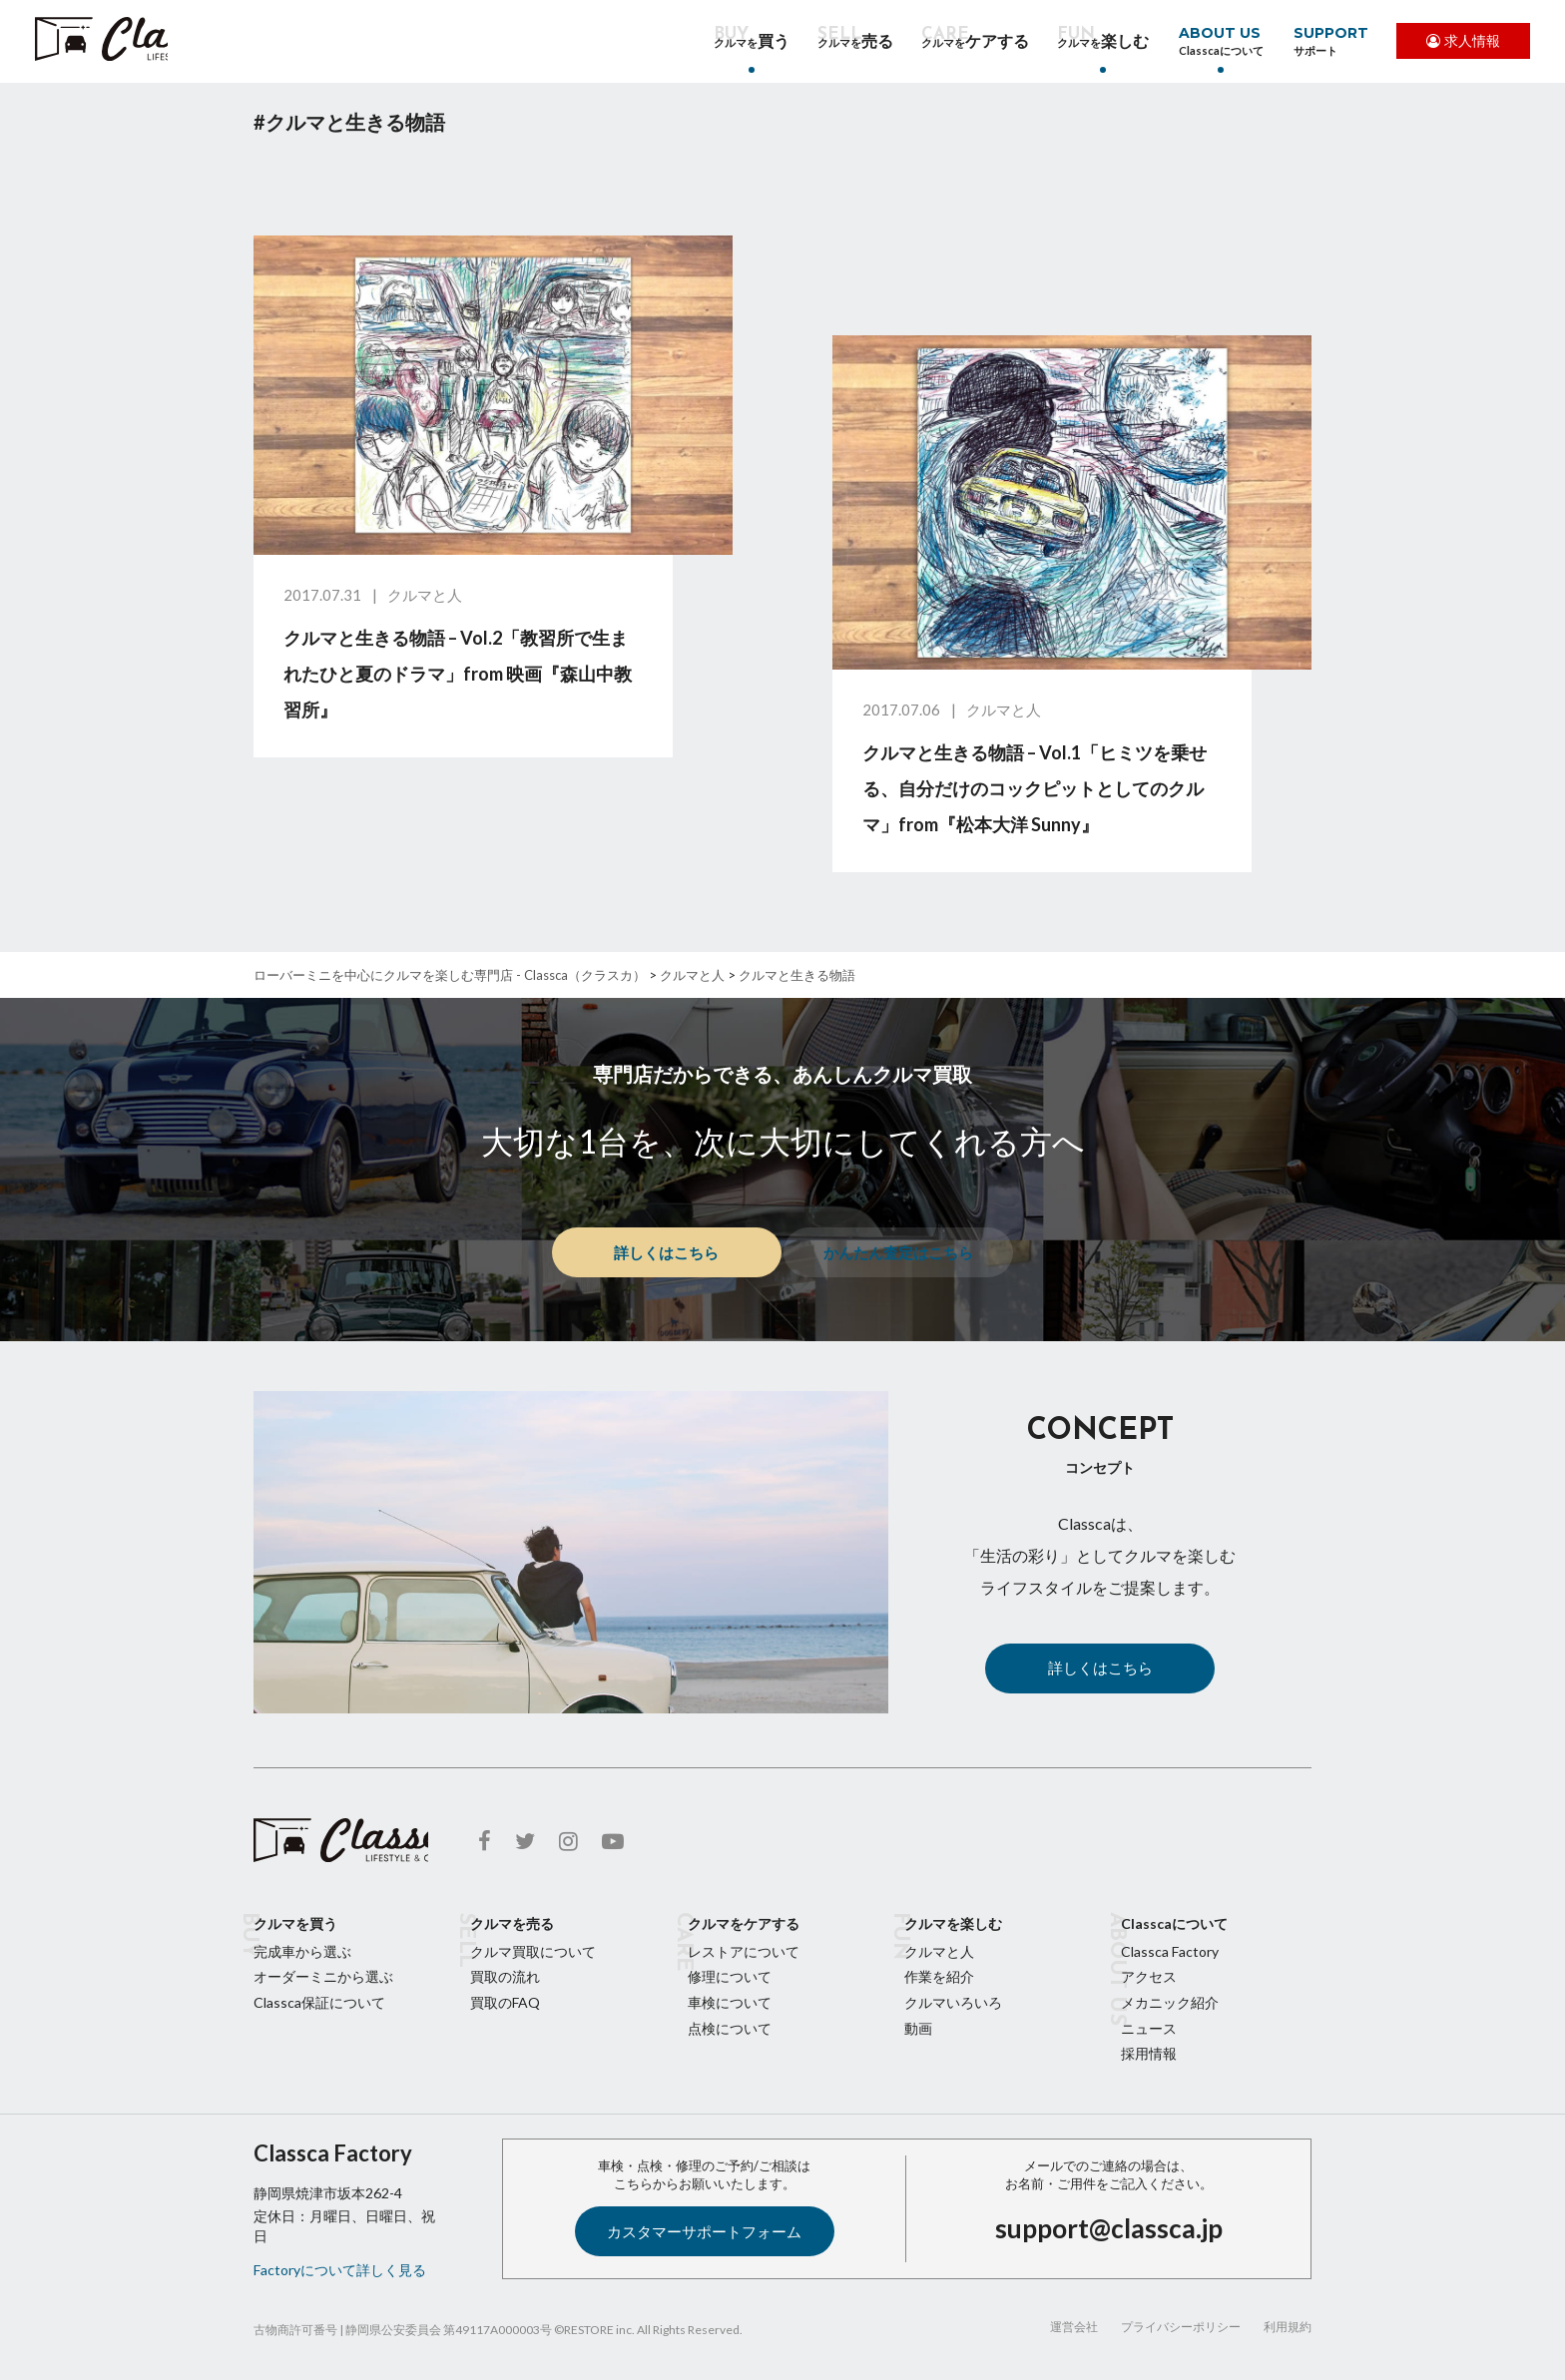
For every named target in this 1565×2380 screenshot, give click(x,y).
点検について (730, 2028)
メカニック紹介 (1170, 2002)
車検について (730, 2002)
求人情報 (1458, 43)
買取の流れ (505, 1976)
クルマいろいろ (953, 2002)
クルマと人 (939, 1951)
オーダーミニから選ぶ (323, 1976)
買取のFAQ (505, 2002)
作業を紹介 (939, 1976)
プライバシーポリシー (1181, 2326)
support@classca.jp (1109, 2228)
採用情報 (1149, 2053)
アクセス (1149, 1976)
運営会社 (1074, 2326)
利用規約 (1287, 2326)
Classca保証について (319, 2002)
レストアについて (743, 1951)
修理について (730, 1976)
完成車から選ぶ (302, 1951)
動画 (918, 2028)
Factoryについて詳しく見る (340, 2269)
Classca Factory (1170, 1951)
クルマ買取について (533, 1951)
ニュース (1149, 2028)
